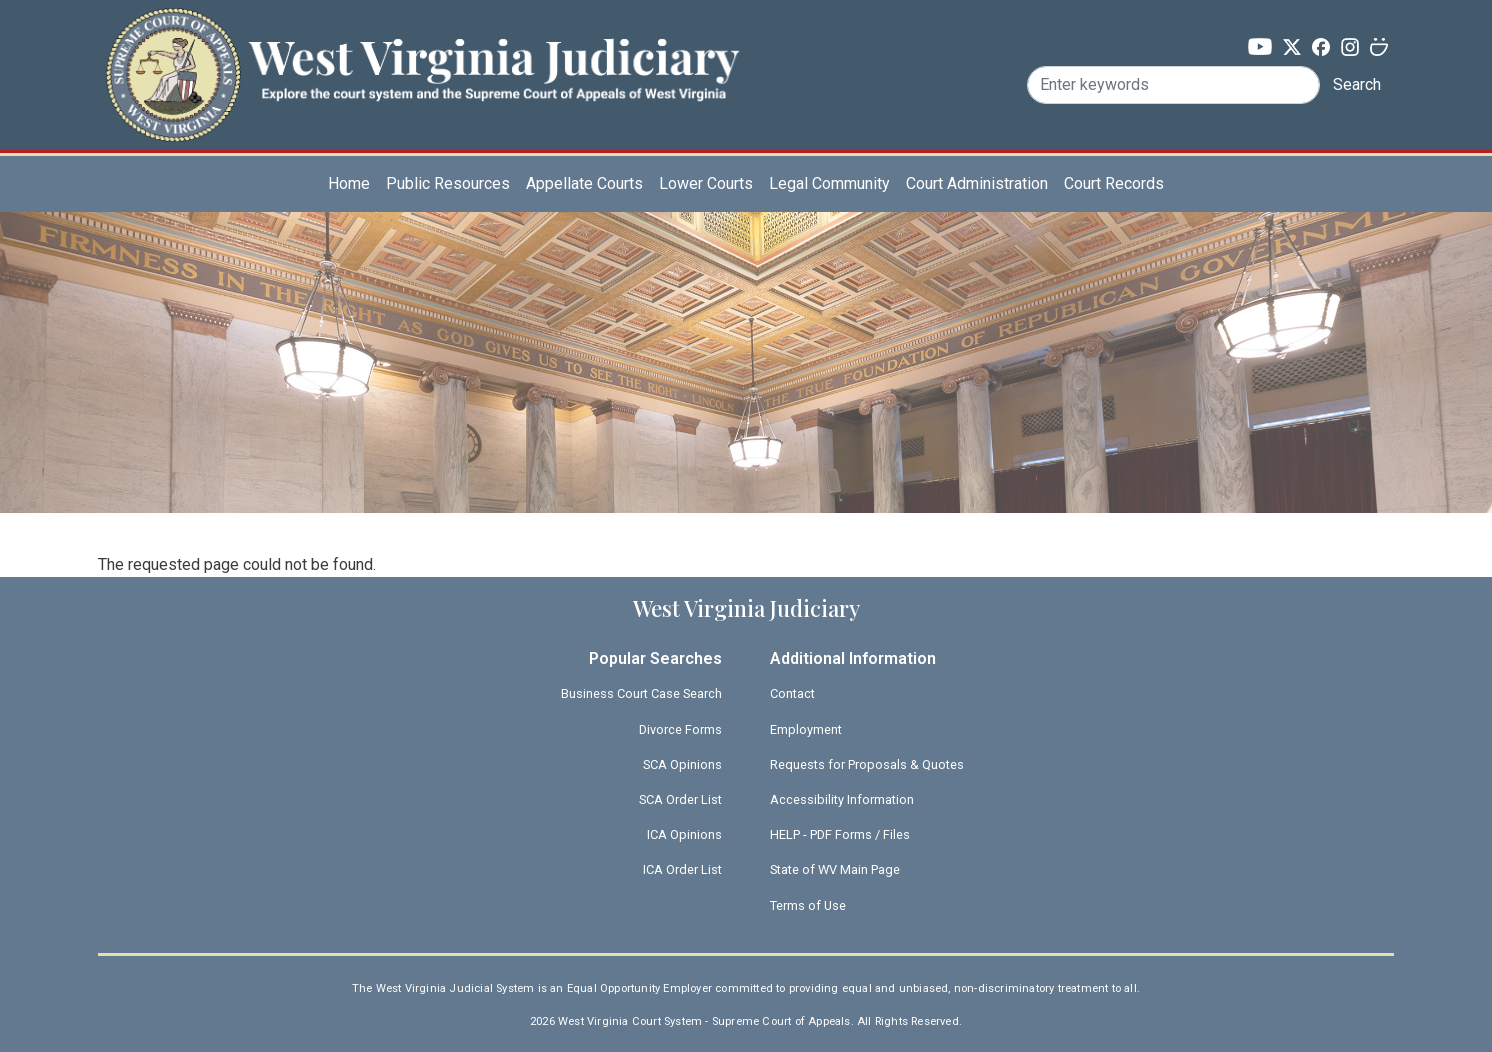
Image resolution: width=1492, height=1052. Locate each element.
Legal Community (829, 183)
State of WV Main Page (835, 869)
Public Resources (448, 183)
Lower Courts (706, 183)
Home (349, 183)
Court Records (1114, 183)
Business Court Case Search (641, 693)
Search (1357, 84)
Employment (806, 729)
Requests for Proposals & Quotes (867, 764)
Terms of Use (808, 905)
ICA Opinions (684, 834)
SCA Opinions (682, 764)
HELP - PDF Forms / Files (840, 834)
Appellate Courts (584, 183)
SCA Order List (680, 799)
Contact (792, 693)
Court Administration (977, 183)
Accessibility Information (842, 799)
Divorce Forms (680, 729)
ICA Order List (682, 869)
